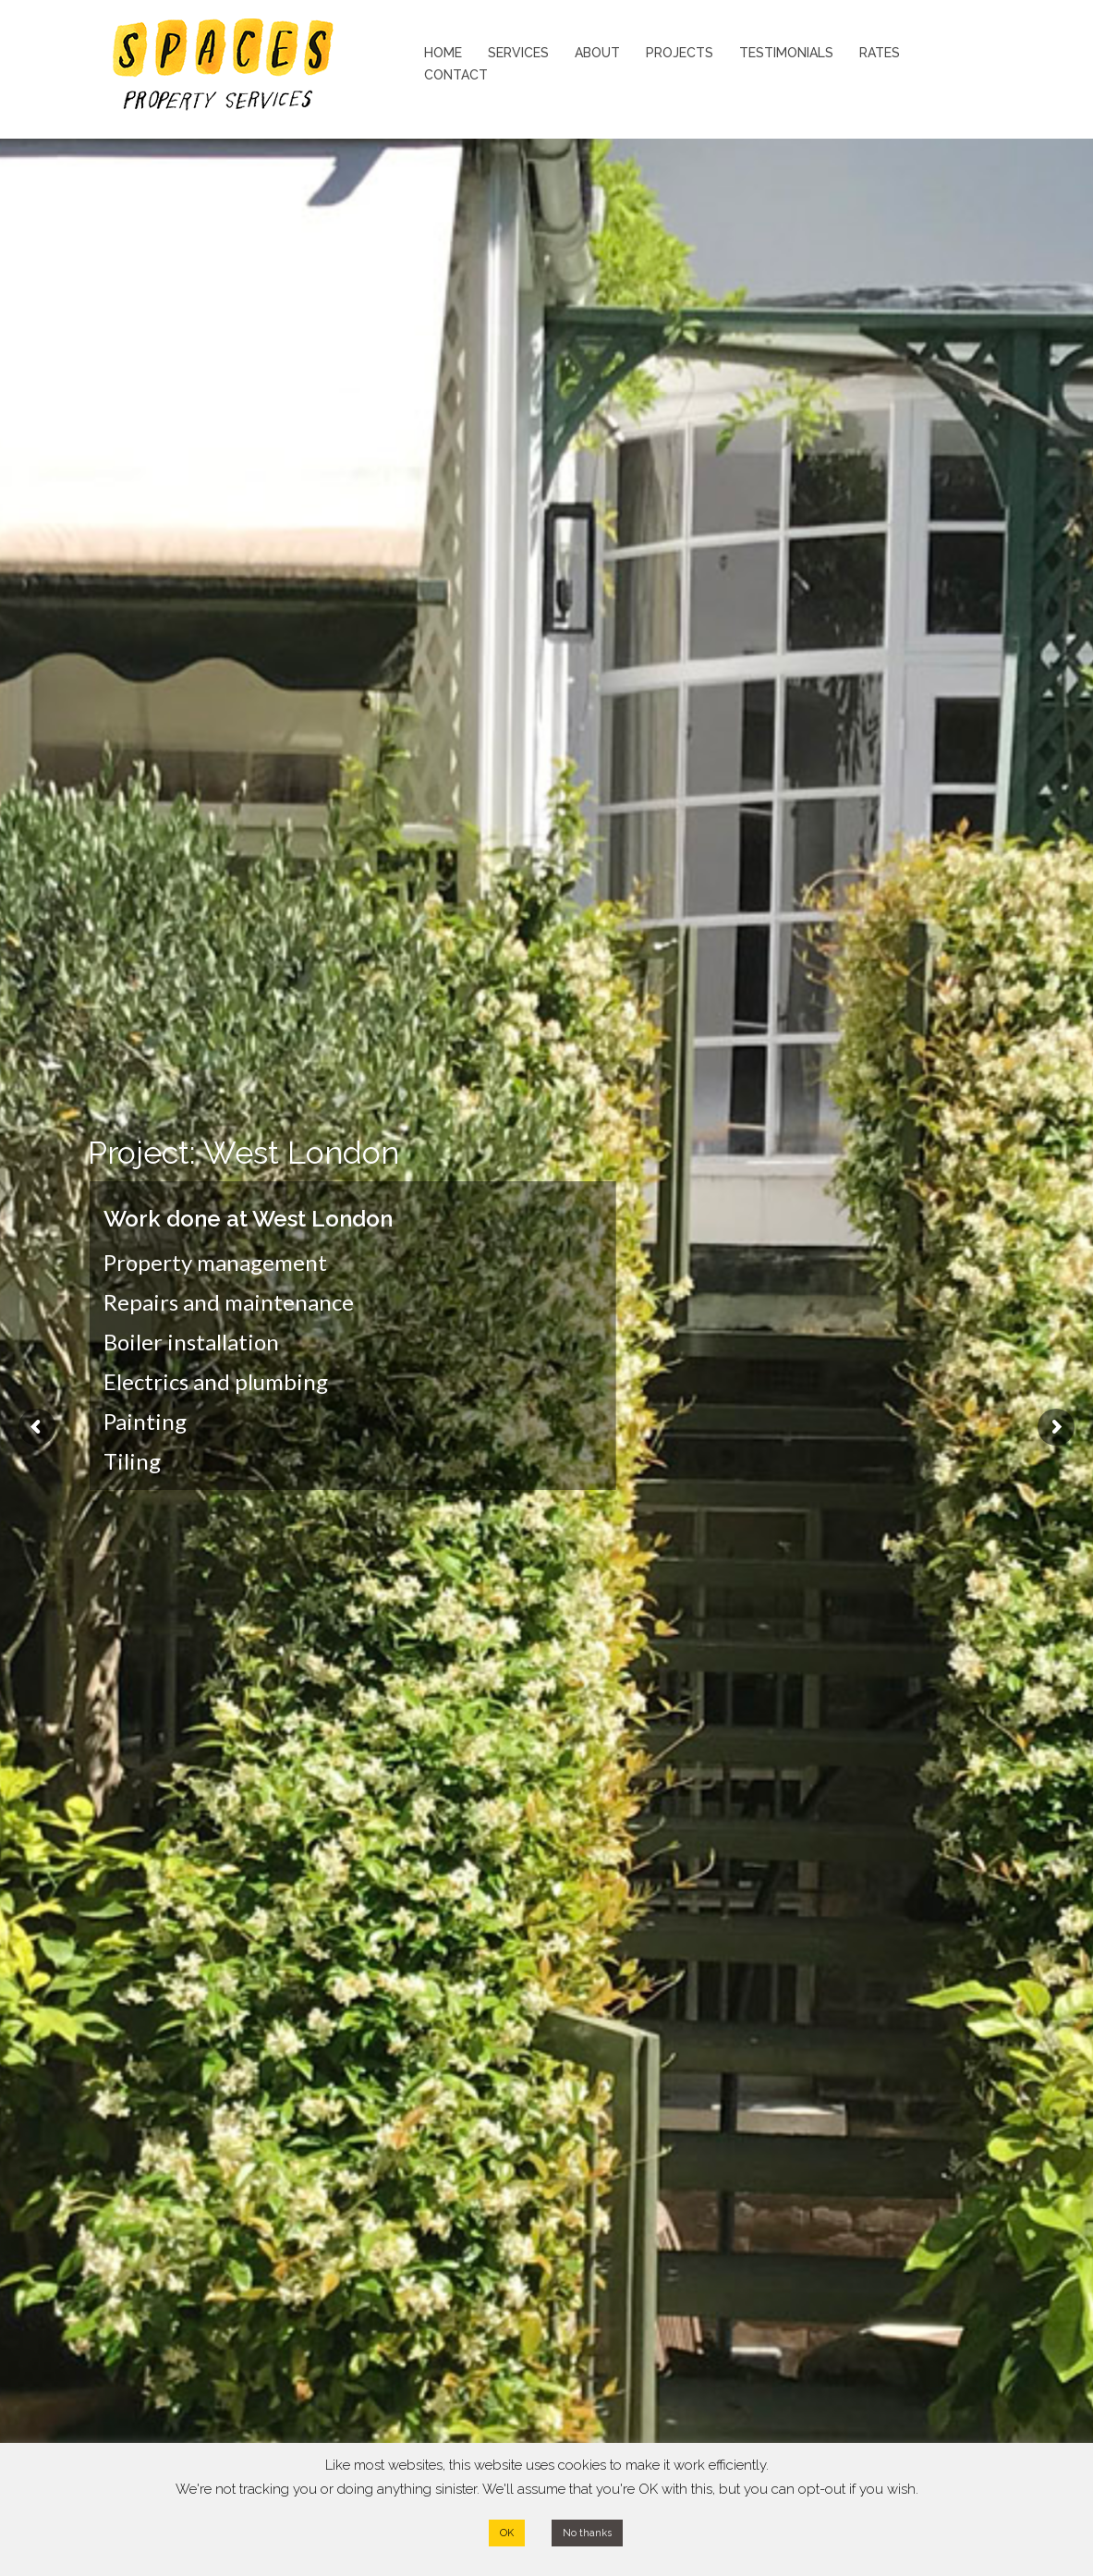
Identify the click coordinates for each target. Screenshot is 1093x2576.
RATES (879, 52)
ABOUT (597, 52)
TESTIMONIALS (786, 52)
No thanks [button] (587, 2533)
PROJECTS (679, 52)
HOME (443, 52)
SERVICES (518, 52)
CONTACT (456, 74)
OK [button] (507, 2533)
